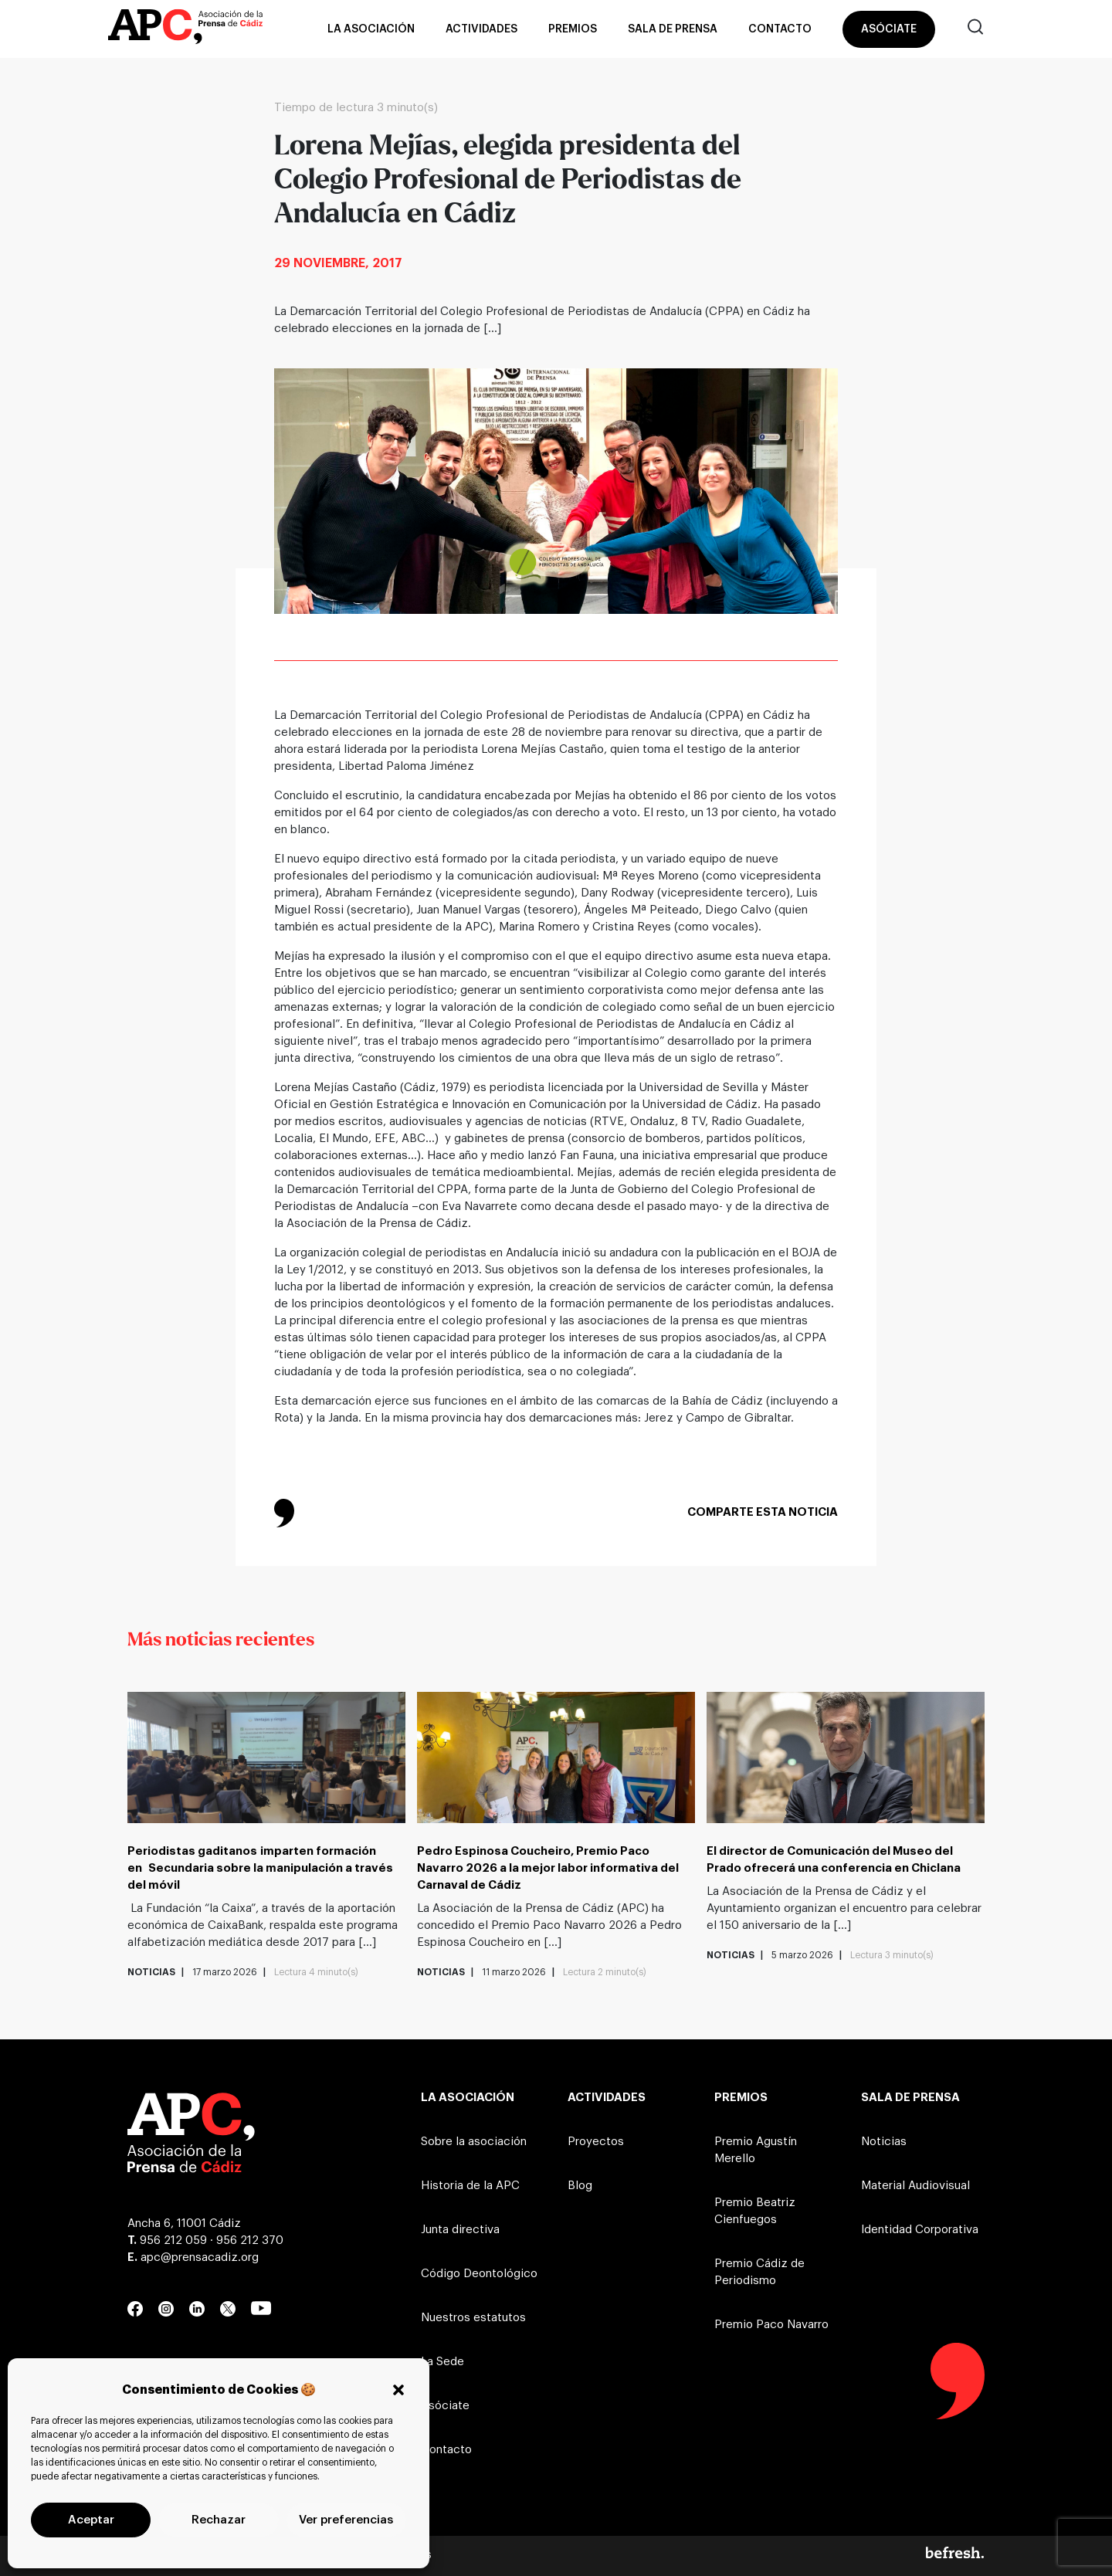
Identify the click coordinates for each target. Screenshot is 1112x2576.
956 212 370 (249, 2240)
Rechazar (219, 2520)
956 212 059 (173, 2240)
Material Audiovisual (915, 2185)
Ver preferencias (346, 2520)
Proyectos (596, 2141)
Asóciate (889, 29)
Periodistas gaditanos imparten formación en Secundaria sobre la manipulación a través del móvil (260, 1868)
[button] (398, 2390)
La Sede (442, 2362)
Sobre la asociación (474, 2141)
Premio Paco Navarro (771, 2324)
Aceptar (91, 2520)
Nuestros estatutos (473, 2317)
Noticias (884, 2141)
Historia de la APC (470, 2185)
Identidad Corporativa (919, 2229)
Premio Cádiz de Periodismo (759, 2272)
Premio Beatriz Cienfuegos (754, 2211)
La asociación (371, 29)
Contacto (780, 29)
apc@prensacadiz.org (200, 2257)
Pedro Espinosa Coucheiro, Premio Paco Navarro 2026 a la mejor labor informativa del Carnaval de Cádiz (548, 1868)
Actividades (481, 29)
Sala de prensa (672, 29)
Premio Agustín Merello (755, 2150)
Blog (580, 2185)
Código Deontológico (479, 2273)
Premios (572, 29)
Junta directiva (460, 2229)
